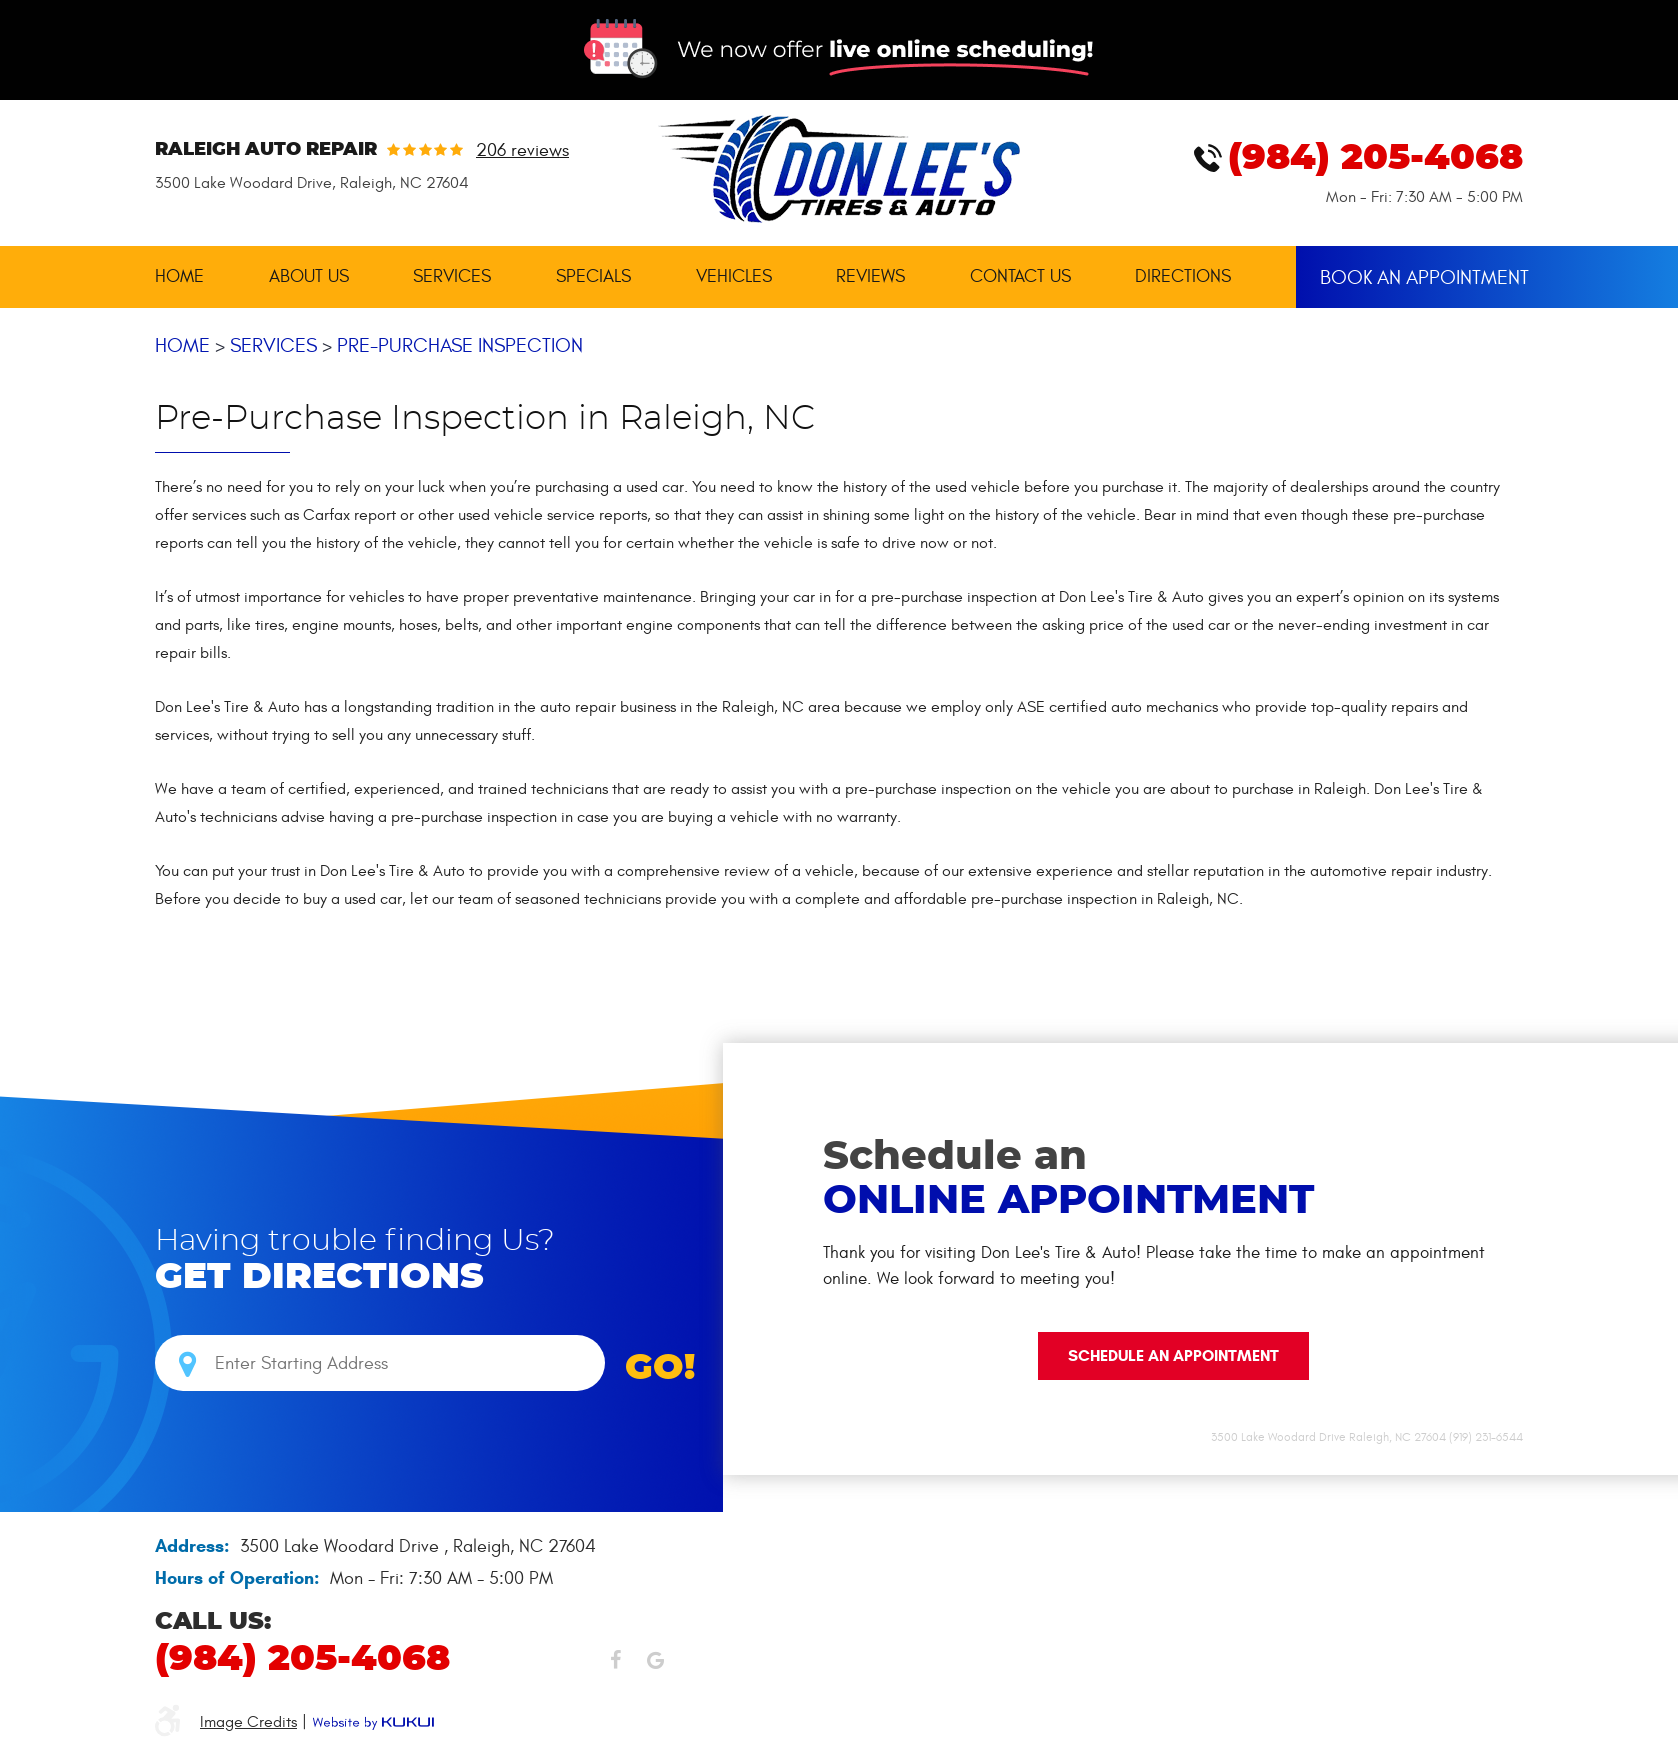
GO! (660, 1368)
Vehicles (734, 276)
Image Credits (248, 1722)
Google (655, 1665)
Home (179, 276)
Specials (593, 276)
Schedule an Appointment (1173, 1355)
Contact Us (1020, 276)
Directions (1183, 276)
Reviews (870, 276)
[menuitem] (179, 277)
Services (452, 276)
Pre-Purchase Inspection (460, 345)
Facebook (615, 1665)
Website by (373, 1723)
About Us (309, 276)
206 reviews (522, 151)
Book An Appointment (1421, 276)
